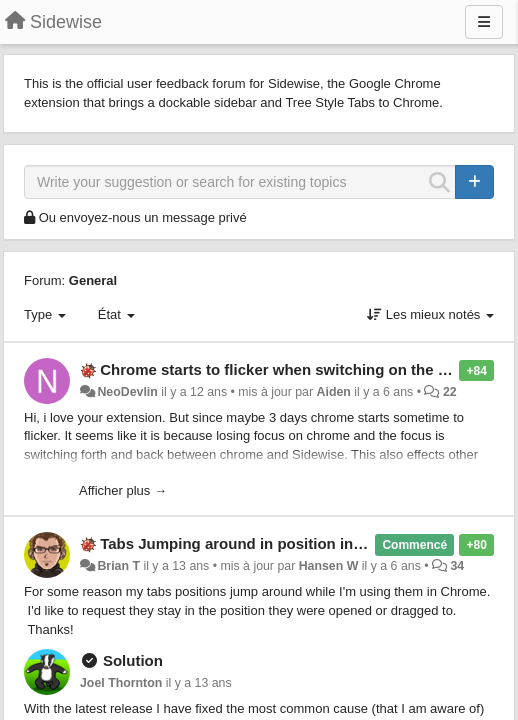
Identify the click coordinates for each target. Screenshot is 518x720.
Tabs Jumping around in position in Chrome (257, 543)
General (93, 280)
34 (457, 566)
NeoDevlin (127, 392)
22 (450, 392)
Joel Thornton (121, 683)
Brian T (118, 566)
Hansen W (329, 566)
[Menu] (484, 22)
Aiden (334, 392)
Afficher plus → (123, 490)
